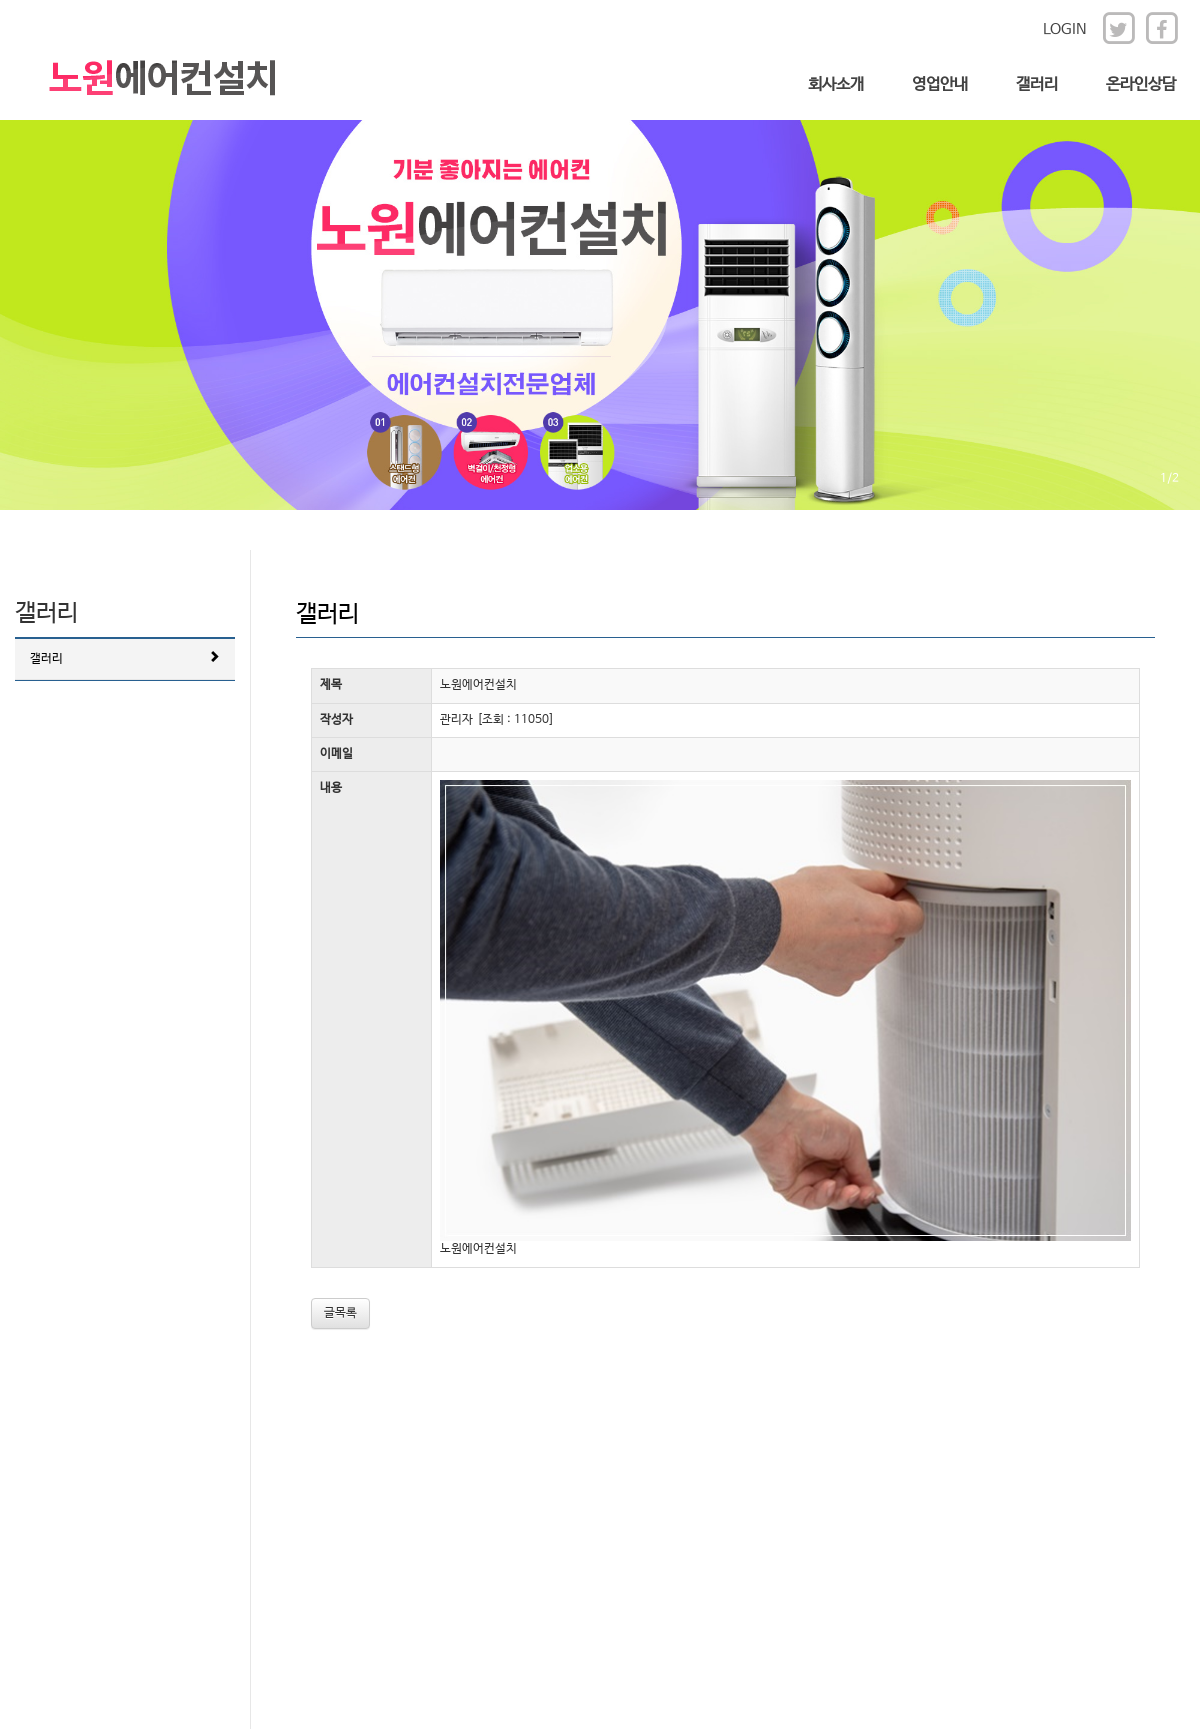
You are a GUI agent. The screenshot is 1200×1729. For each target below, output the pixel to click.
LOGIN (1065, 29)
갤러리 (1037, 84)
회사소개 (836, 84)
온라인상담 (1141, 84)
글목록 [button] (340, 1313)
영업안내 (940, 84)
